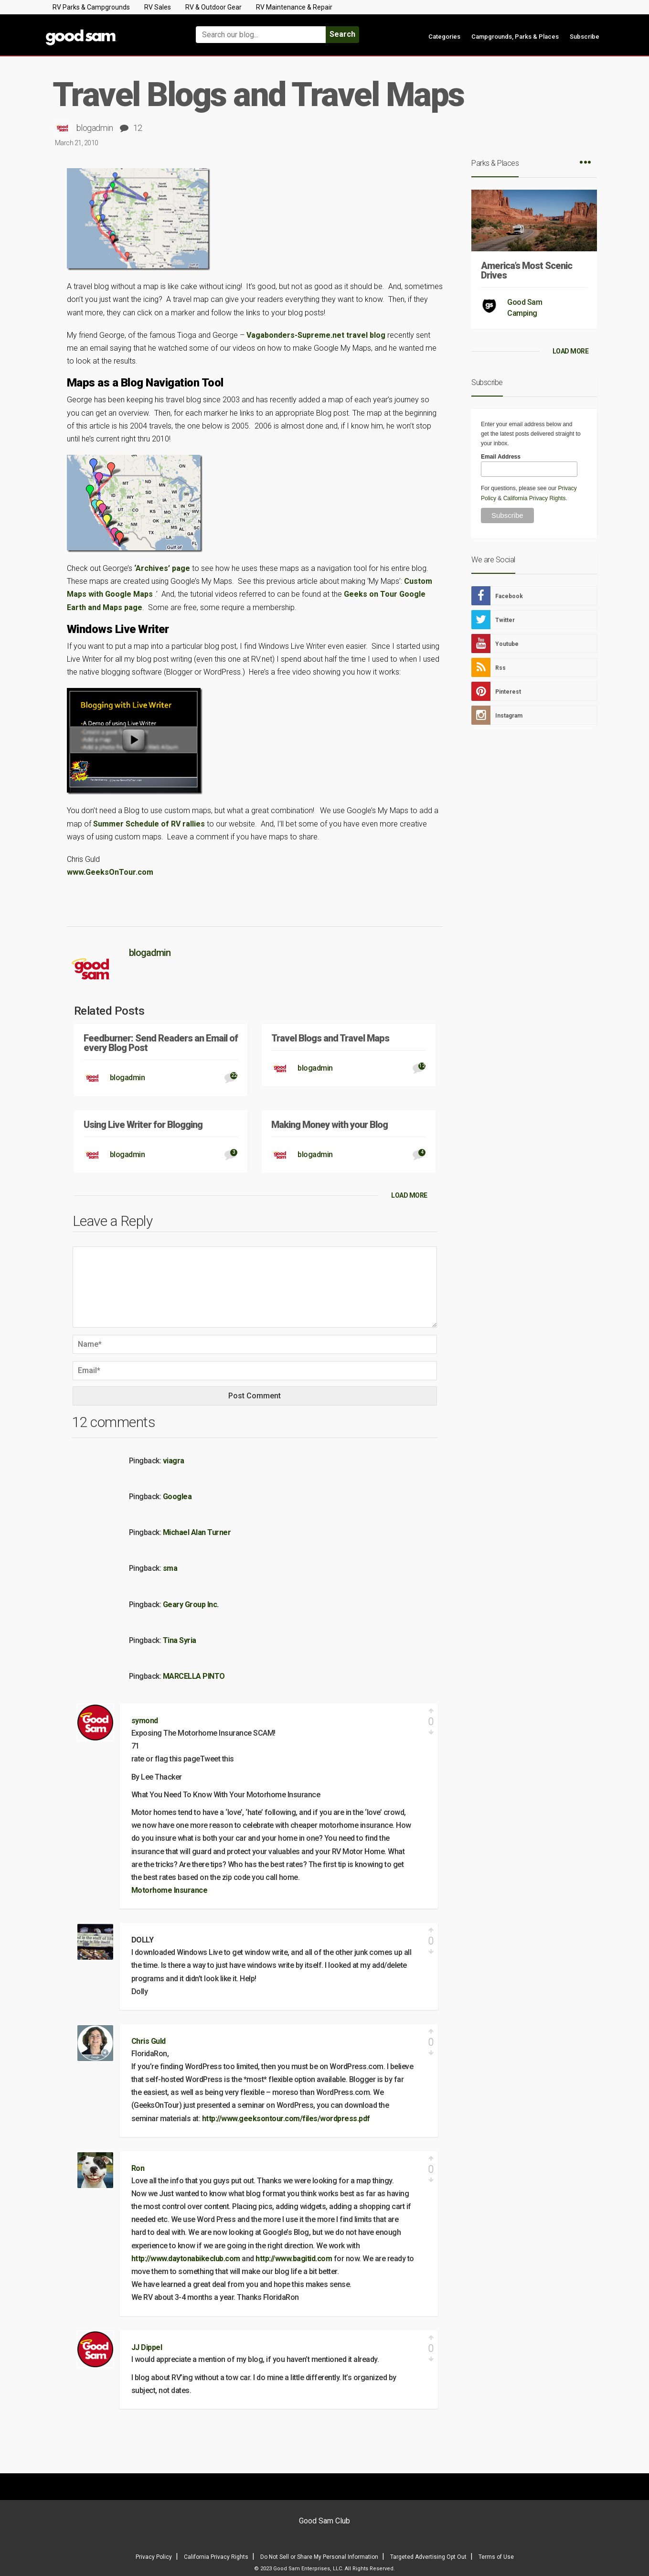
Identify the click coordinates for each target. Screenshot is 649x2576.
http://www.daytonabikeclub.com (185, 2258)
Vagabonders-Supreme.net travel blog (315, 335)
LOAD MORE (409, 1195)
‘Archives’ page (162, 568)
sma (170, 1568)
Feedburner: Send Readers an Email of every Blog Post (161, 1042)
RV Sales (157, 7)
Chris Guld (148, 2041)
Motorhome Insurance (169, 1890)
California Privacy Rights (534, 498)
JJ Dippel (146, 2347)
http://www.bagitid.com (293, 2258)
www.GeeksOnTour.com (110, 872)
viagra (173, 1460)
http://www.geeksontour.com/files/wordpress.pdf (286, 2118)
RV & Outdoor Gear (213, 7)
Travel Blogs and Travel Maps (330, 1038)
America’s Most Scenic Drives (526, 270)
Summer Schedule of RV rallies (149, 823)
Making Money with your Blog (329, 1124)
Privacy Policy (154, 2557)
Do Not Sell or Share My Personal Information (319, 2557)
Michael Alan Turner (197, 1532)
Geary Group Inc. (191, 1604)
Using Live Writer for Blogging (143, 1124)
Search (342, 34)
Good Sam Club (324, 2520)
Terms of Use (496, 2557)
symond (144, 1720)
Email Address (501, 456)
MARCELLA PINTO (194, 1676)
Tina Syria (179, 1640)
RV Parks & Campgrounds (91, 7)
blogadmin (94, 128)
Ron (138, 2168)
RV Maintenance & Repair (294, 7)
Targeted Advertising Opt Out (428, 2557)
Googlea (177, 1496)
